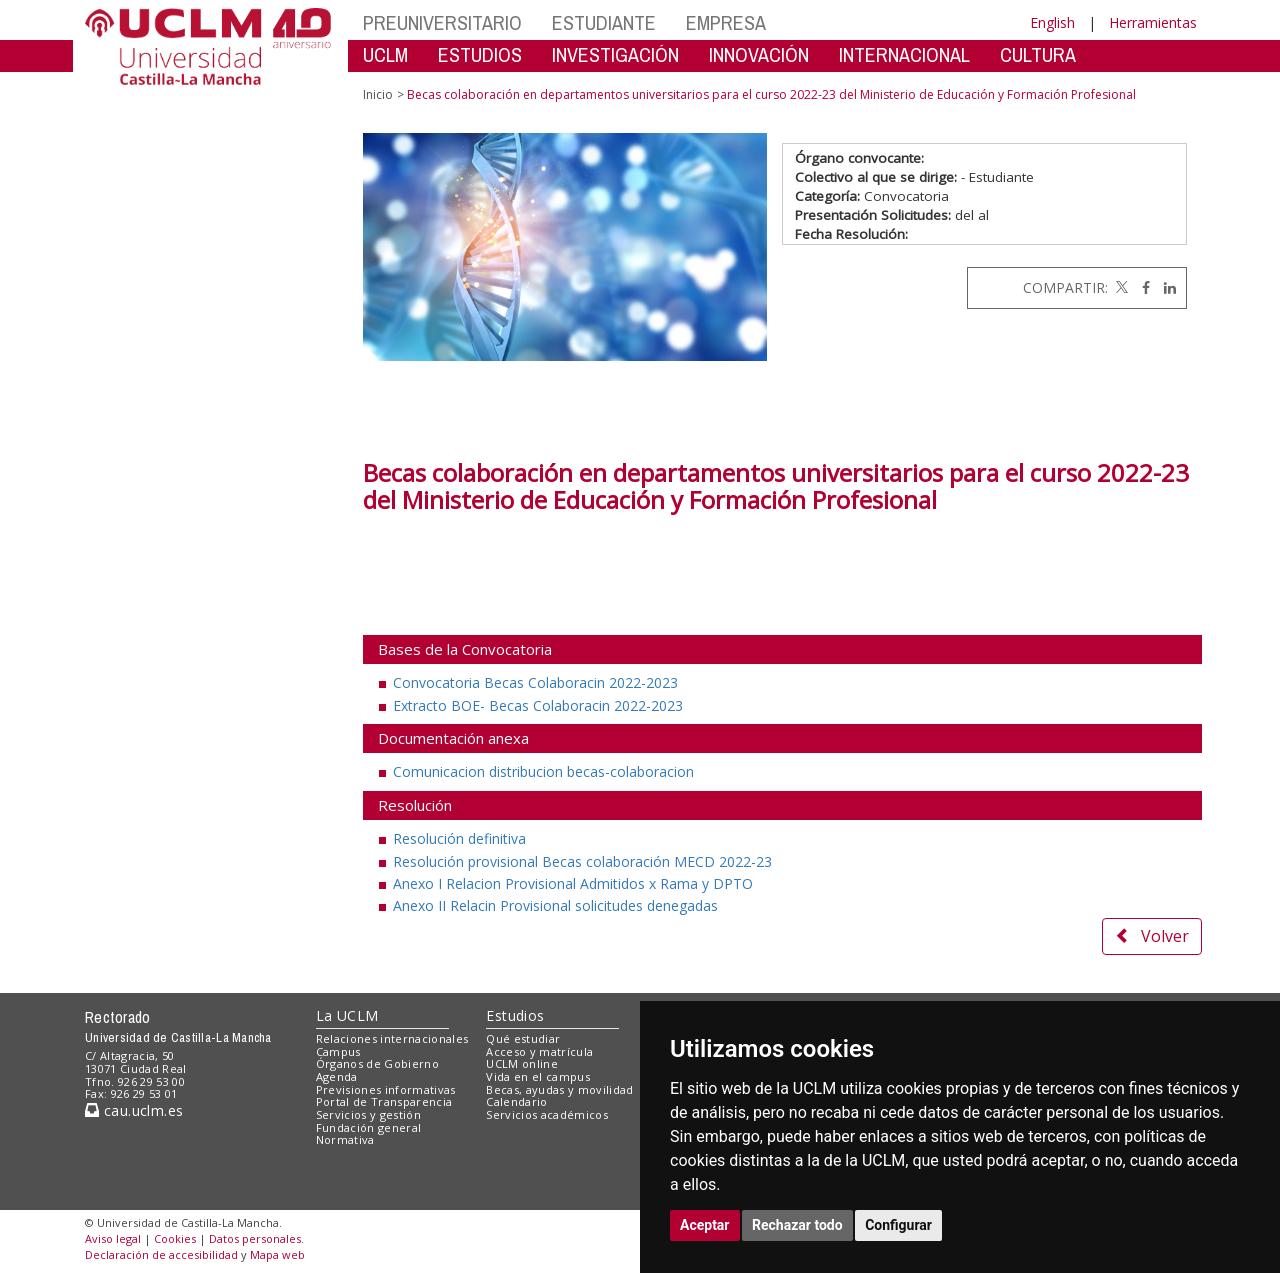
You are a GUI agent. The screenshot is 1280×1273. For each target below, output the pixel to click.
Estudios (515, 1015)
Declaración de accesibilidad (161, 1254)
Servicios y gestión (368, 1114)
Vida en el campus (538, 1076)
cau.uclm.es (134, 1110)
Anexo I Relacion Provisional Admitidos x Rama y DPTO (573, 883)
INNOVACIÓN (759, 54)
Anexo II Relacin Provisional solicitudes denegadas (555, 905)
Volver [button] (1152, 936)
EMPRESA (726, 22)
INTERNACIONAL (904, 54)
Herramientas (1153, 22)
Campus (338, 1051)
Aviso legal (113, 1238)
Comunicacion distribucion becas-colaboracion (543, 771)
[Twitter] (1120, 287)
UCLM (385, 54)
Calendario (516, 1101)
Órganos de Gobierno (377, 1063)
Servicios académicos (547, 1114)
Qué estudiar (523, 1038)
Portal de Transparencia (384, 1101)
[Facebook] (1141, 287)
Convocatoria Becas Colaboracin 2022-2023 (535, 682)
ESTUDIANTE (604, 22)
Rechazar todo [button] (797, 1225)
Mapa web (277, 1254)
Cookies (175, 1238)
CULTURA (1038, 54)
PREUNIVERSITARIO (442, 22)
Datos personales (255, 1238)
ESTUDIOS (480, 54)
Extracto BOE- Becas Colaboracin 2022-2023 (538, 705)
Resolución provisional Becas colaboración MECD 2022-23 (582, 861)
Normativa (345, 1139)
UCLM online (522, 1063)
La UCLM (347, 1015)
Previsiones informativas (386, 1089)
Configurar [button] (898, 1225)
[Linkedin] (1165, 287)
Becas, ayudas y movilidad (559, 1089)
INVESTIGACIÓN (615, 54)
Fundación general (369, 1127)
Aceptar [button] (705, 1225)
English (1052, 22)
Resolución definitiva (459, 838)
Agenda (337, 1076)
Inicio (378, 94)
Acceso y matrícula (539, 1051)
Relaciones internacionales (392, 1038)
